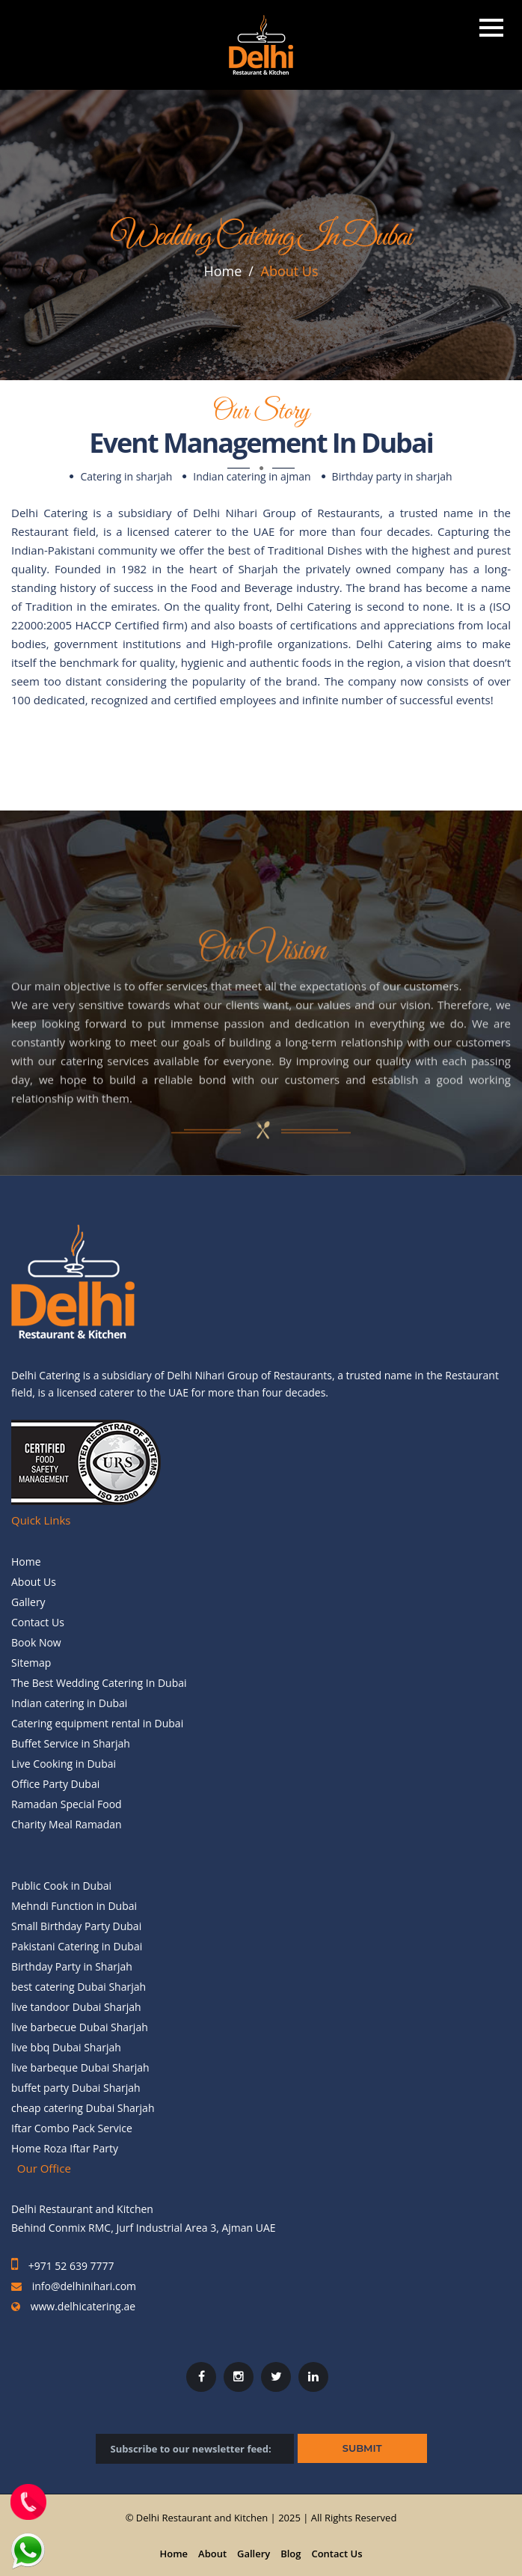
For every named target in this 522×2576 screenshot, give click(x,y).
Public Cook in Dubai (61, 1885)
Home (222, 271)
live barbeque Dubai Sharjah (80, 2067)
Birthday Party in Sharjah (71, 1966)
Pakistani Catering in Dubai (76, 1946)
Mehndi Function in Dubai (74, 1906)
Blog (290, 2554)
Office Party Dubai (55, 1784)
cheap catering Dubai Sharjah (82, 2108)
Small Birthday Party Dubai (76, 1926)
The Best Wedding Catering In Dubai (99, 1683)
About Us (33, 1582)
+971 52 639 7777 (69, 2266)
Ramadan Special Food (66, 1804)
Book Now (36, 1642)
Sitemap (31, 1662)
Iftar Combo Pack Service (71, 2128)
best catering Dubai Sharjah (78, 1987)
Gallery (28, 1602)
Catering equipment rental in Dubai (97, 1723)
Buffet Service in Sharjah (70, 1743)
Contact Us (37, 1622)
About (212, 2554)
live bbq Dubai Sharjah (66, 2047)
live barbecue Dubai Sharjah (79, 2027)
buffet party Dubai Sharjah (76, 2088)
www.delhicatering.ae (81, 2306)
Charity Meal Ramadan (66, 1824)
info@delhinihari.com (84, 2286)
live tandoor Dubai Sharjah (76, 2007)
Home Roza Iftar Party (64, 2148)
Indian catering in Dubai (69, 1703)
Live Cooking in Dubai (63, 1763)
